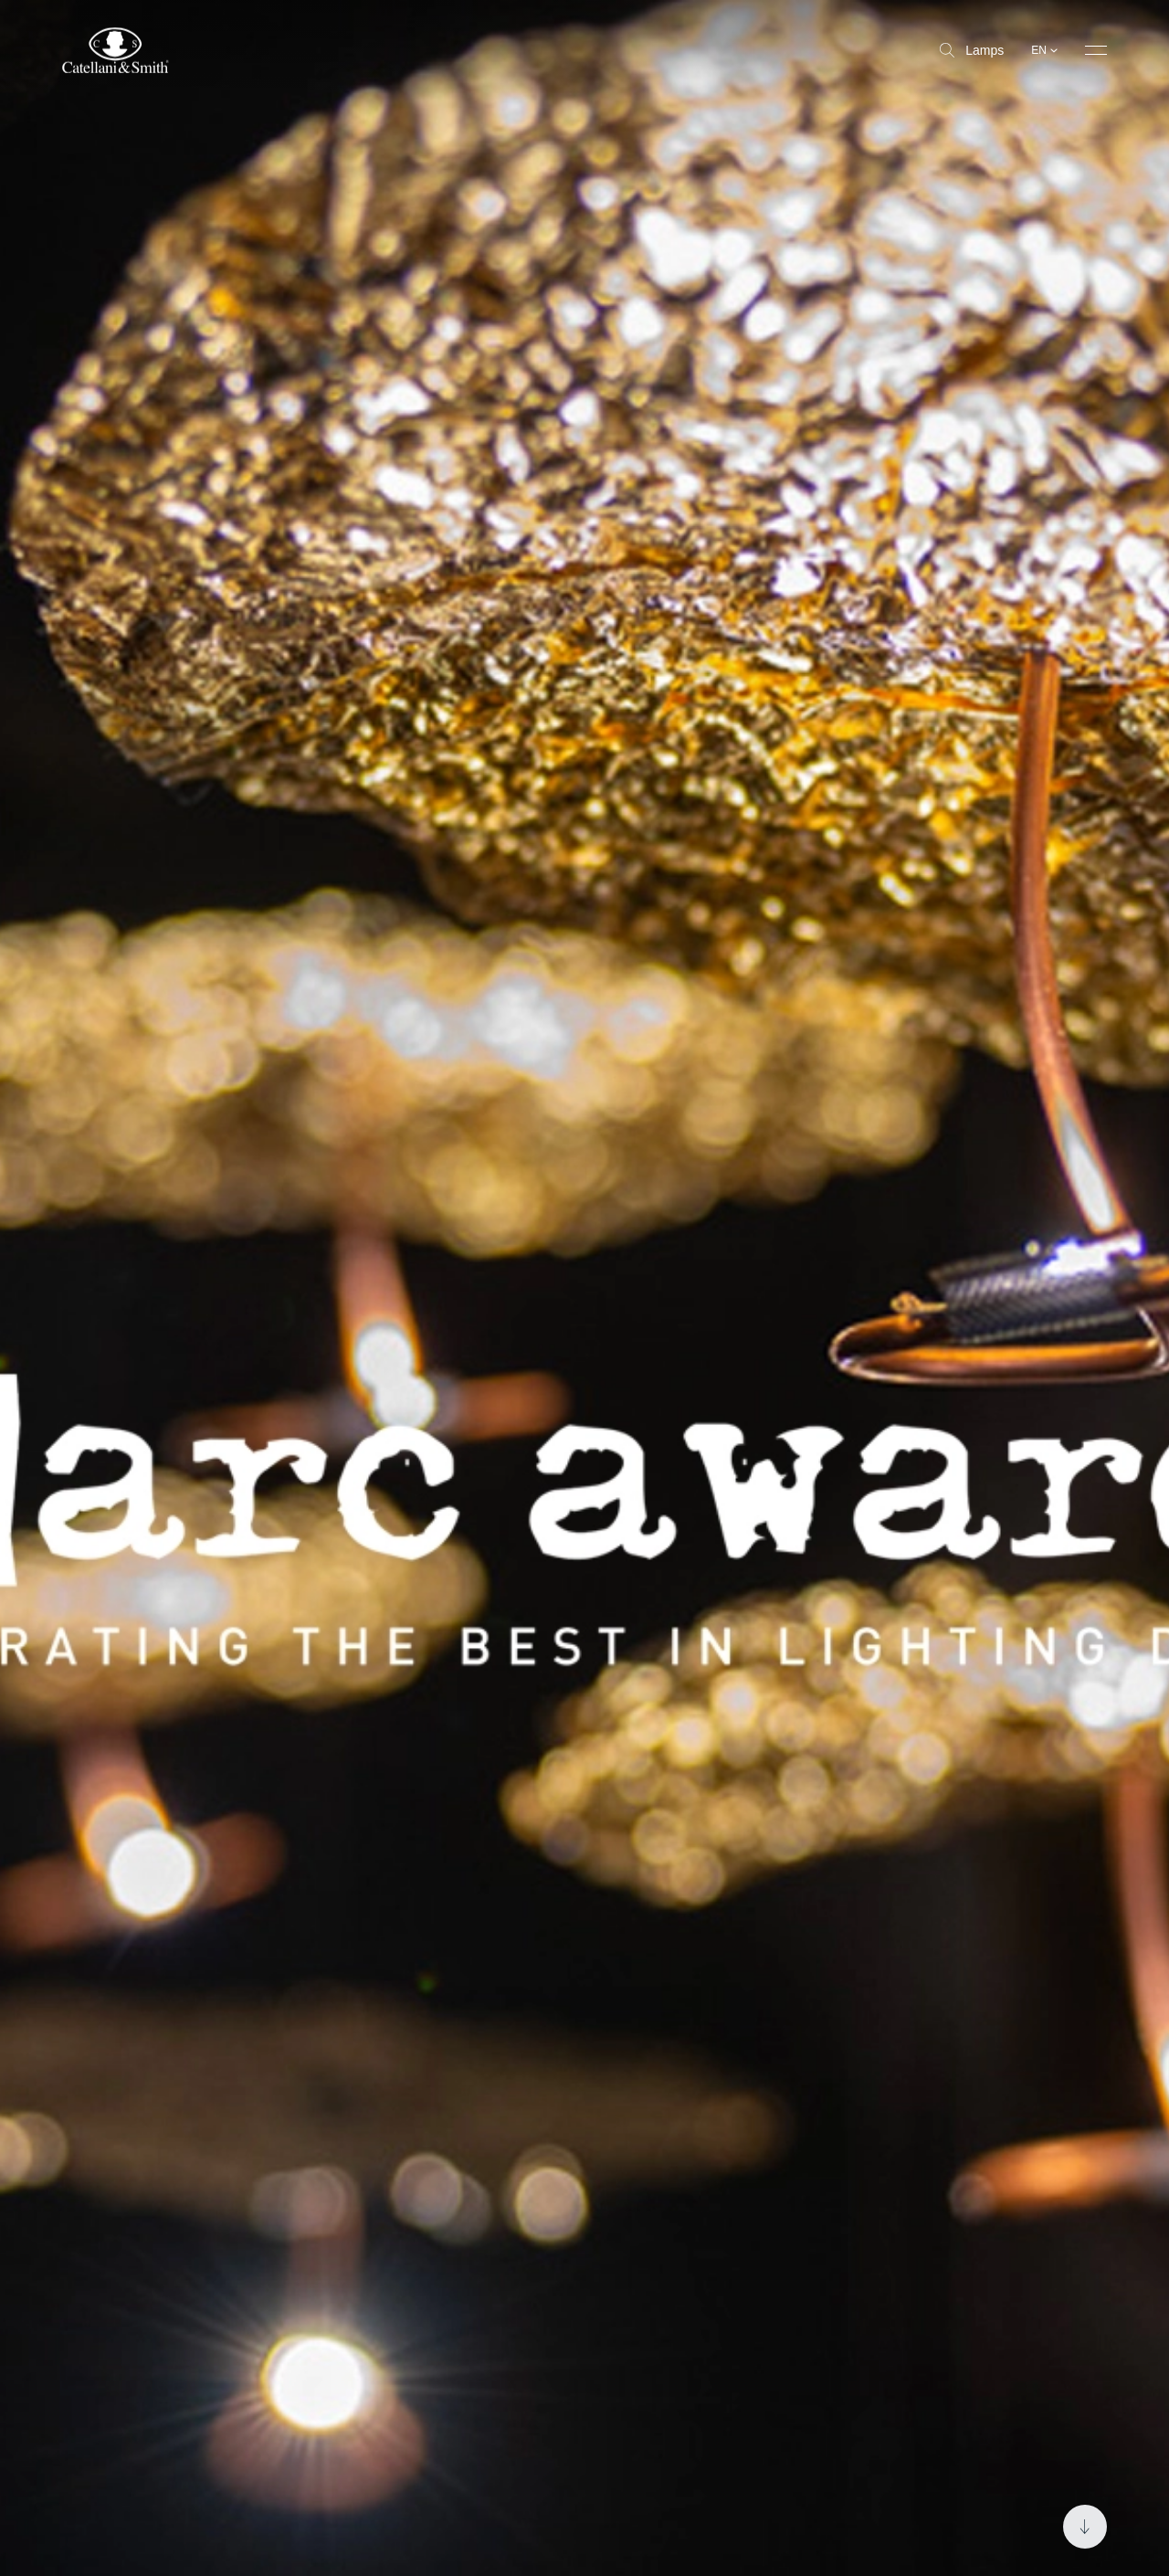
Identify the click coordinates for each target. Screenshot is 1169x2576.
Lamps (972, 50)
